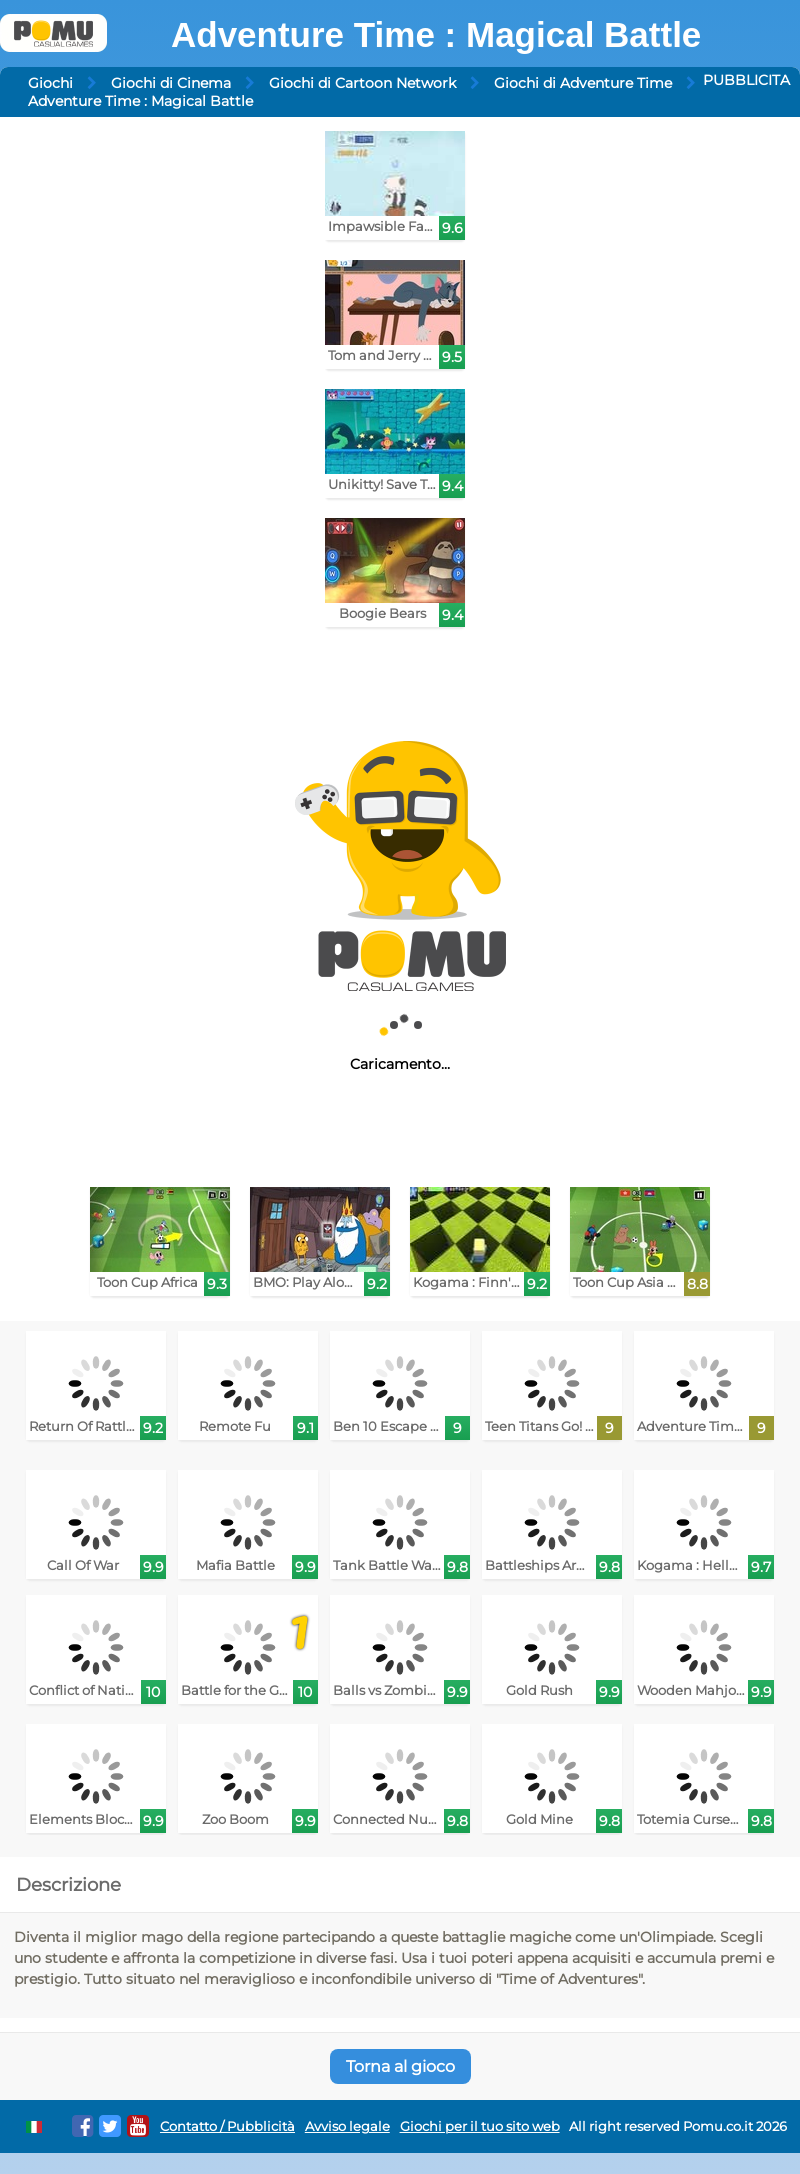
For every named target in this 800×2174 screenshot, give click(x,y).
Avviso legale (347, 2126)
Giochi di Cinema (171, 83)
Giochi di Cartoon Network (362, 83)
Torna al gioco (400, 2066)
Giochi (50, 83)
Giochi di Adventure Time (583, 83)
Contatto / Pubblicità (227, 2126)
